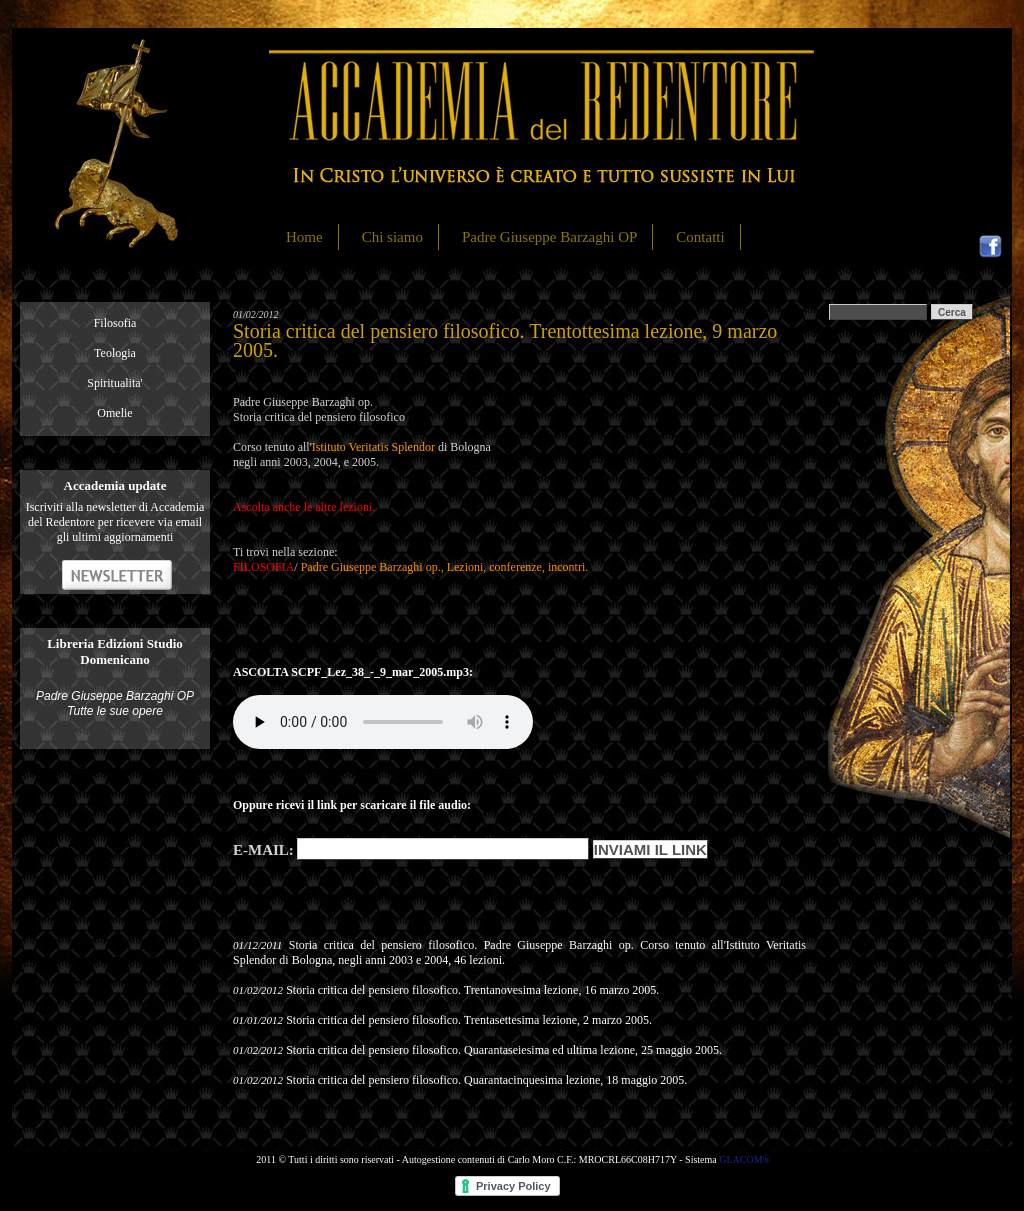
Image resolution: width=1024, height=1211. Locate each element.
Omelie (114, 413)
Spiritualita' (115, 383)
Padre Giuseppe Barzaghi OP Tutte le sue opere (115, 703)
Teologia (115, 353)
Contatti (700, 237)
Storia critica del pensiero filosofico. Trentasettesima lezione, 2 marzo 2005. (469, 1020)
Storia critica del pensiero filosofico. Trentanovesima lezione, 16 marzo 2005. (472, 990)
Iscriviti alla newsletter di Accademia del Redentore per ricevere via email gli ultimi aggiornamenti (115, 522)
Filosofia (115, 323)
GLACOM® (744, 1159)
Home (304, 237)
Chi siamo (392, 237)
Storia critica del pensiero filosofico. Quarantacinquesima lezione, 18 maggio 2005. (486, 1080)
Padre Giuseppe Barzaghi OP (549, 237)
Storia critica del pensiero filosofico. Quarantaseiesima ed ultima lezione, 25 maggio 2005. (504, 1050)
